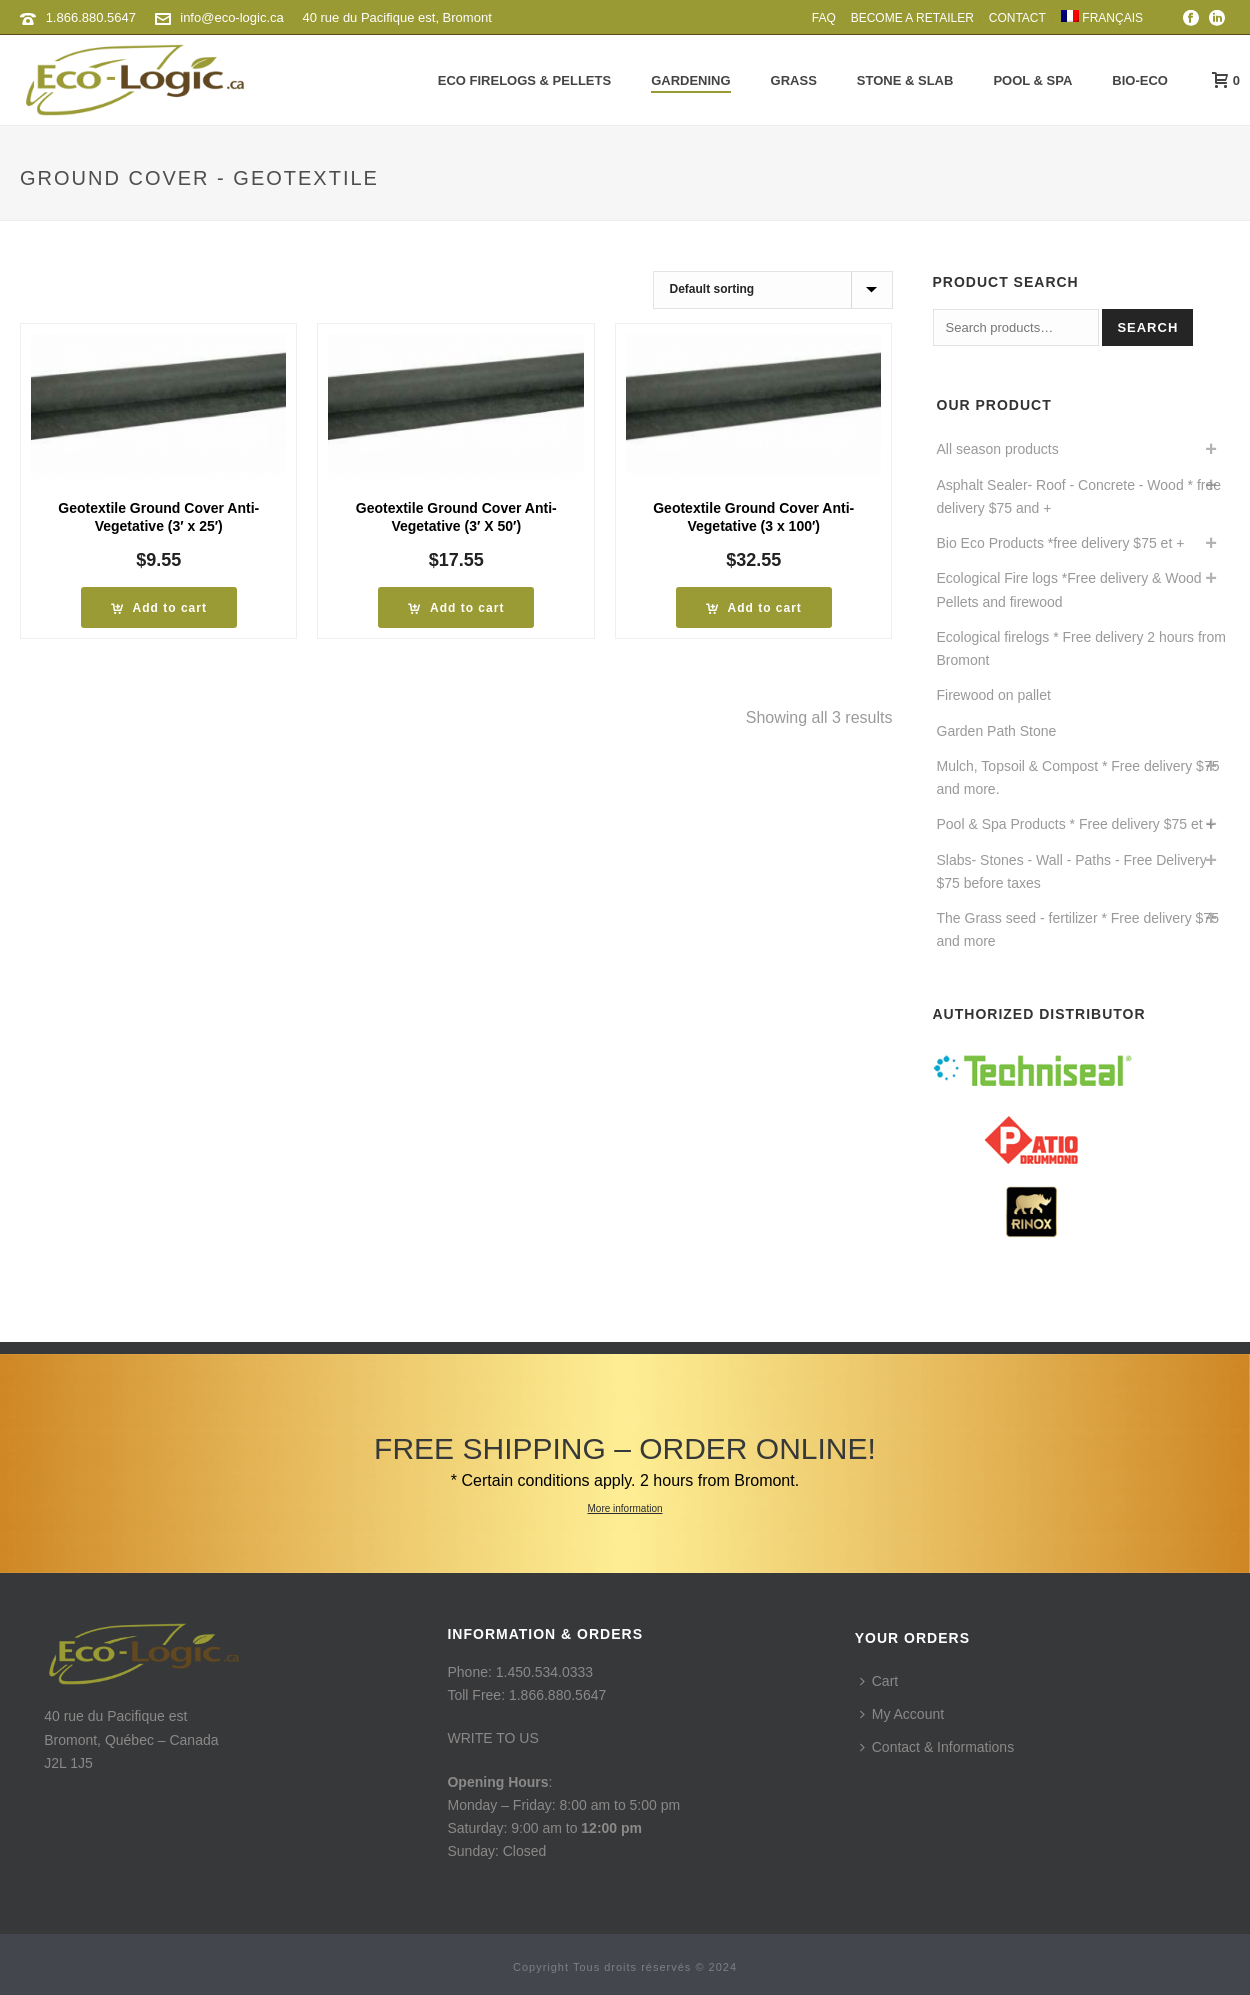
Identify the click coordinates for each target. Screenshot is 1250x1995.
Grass (794, 80)
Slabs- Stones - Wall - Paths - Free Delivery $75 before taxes (1072, 871)
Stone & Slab (905, 80)
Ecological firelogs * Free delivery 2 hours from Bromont (1081, 648)
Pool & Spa (1032, 80)
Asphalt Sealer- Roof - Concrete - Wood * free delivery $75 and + (1079, 496)
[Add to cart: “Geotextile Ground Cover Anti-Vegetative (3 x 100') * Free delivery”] (754, 607)
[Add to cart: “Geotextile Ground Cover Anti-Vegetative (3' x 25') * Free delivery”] (159, 607)
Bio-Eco (1140, 80)
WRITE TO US (492, 1738)
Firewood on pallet (994, 695)
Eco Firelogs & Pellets (524, 80)
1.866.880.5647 (91, 17)
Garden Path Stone (997, 731)
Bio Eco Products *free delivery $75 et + (1061, 543)
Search (1147, 327)
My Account (902, 1714)
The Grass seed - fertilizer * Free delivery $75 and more (1078, 929)
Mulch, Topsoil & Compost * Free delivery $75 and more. (1078, 777)
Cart (879, 1681)
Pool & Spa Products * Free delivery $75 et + (1076, 824)
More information (624, 1508)
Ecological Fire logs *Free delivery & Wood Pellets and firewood (1069, 589)
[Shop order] (773, 290)
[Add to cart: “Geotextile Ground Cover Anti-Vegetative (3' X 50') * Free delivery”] (456, 607)
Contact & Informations (937, 1747)
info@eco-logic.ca (232, 17)
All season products (998, 449)
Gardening (690, 80)
